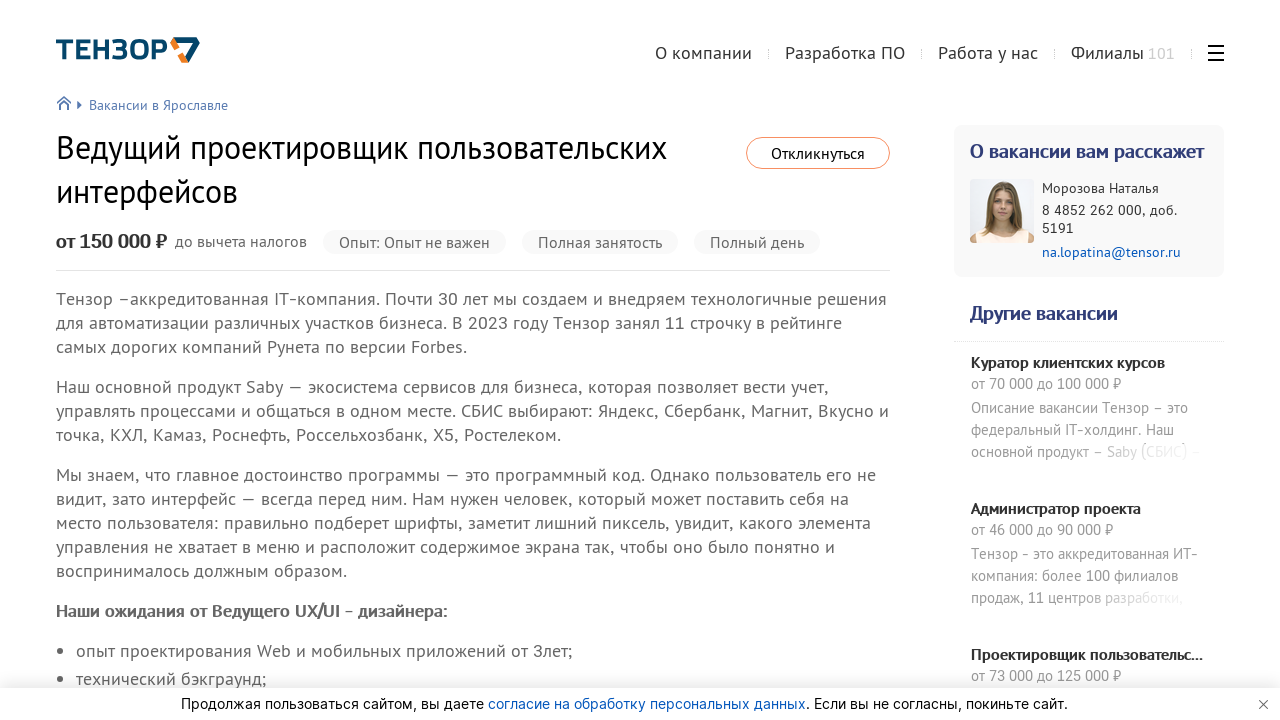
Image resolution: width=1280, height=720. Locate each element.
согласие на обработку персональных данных (647, 703)
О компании (703, 53)
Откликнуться (818, 153)
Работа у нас (988, 53)
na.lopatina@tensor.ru (1111, 252)
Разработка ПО (845, 53)
